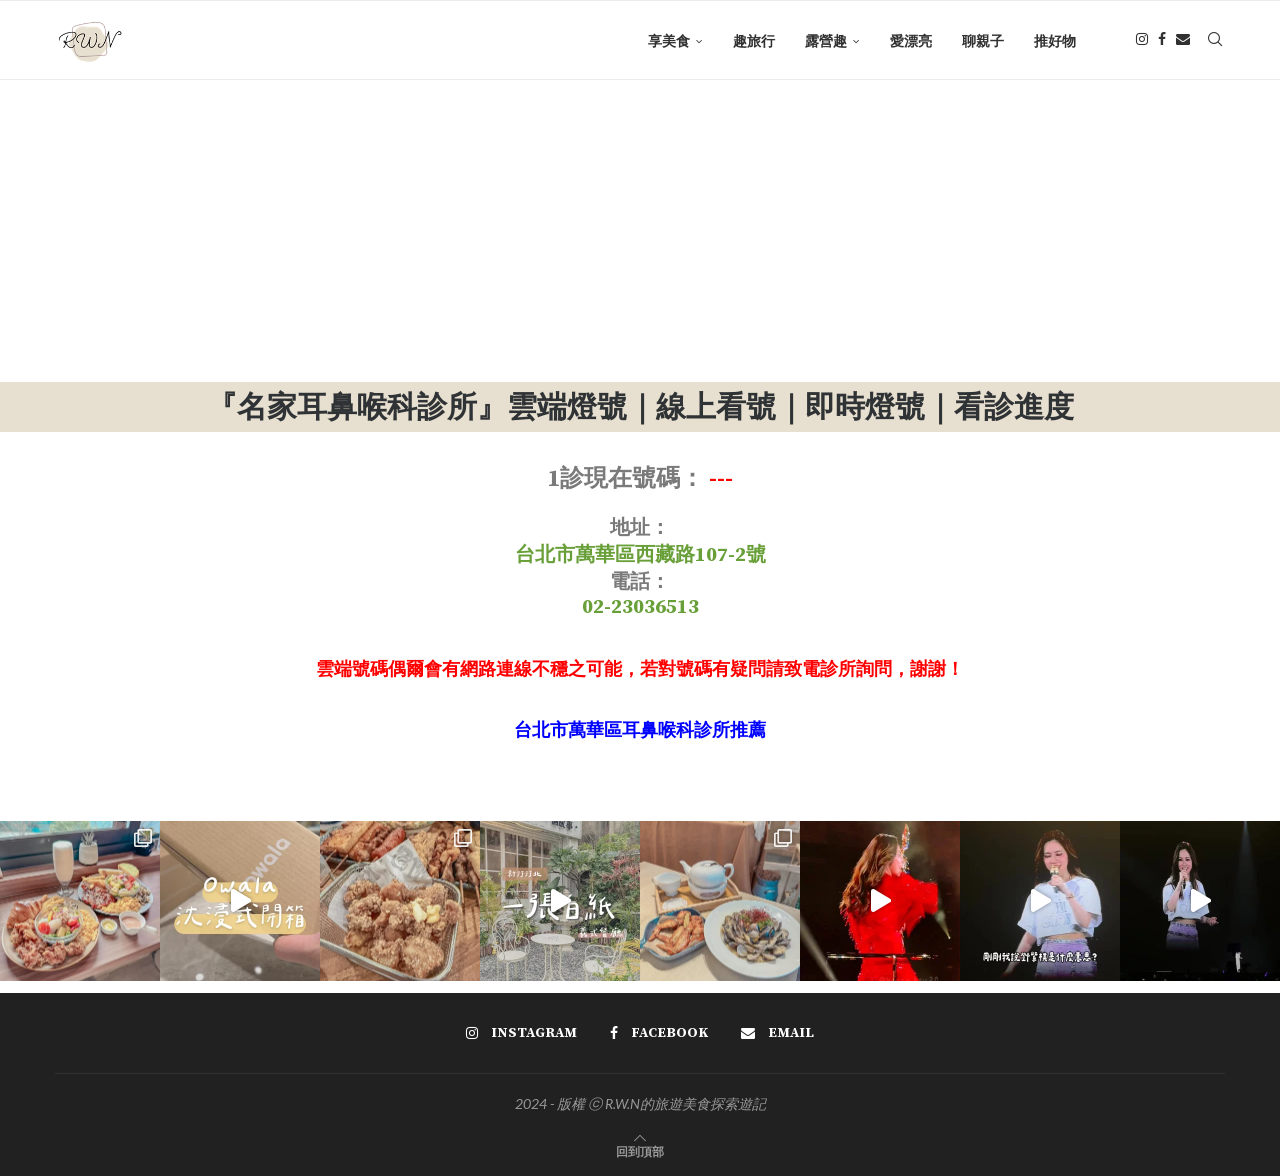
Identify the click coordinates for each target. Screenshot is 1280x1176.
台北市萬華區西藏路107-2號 (640, 555)
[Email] (1183, 41)
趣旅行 (754, 40)
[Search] (1215, 41)
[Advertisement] (640, 232)
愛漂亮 (911, 40)
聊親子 (983, 40)
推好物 (1055, 40)
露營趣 (826, 40)
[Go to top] (640, 1150)
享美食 (669, 40)
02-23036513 (640, 607)
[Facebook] (1162, 41)
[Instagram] (1142, 41)
